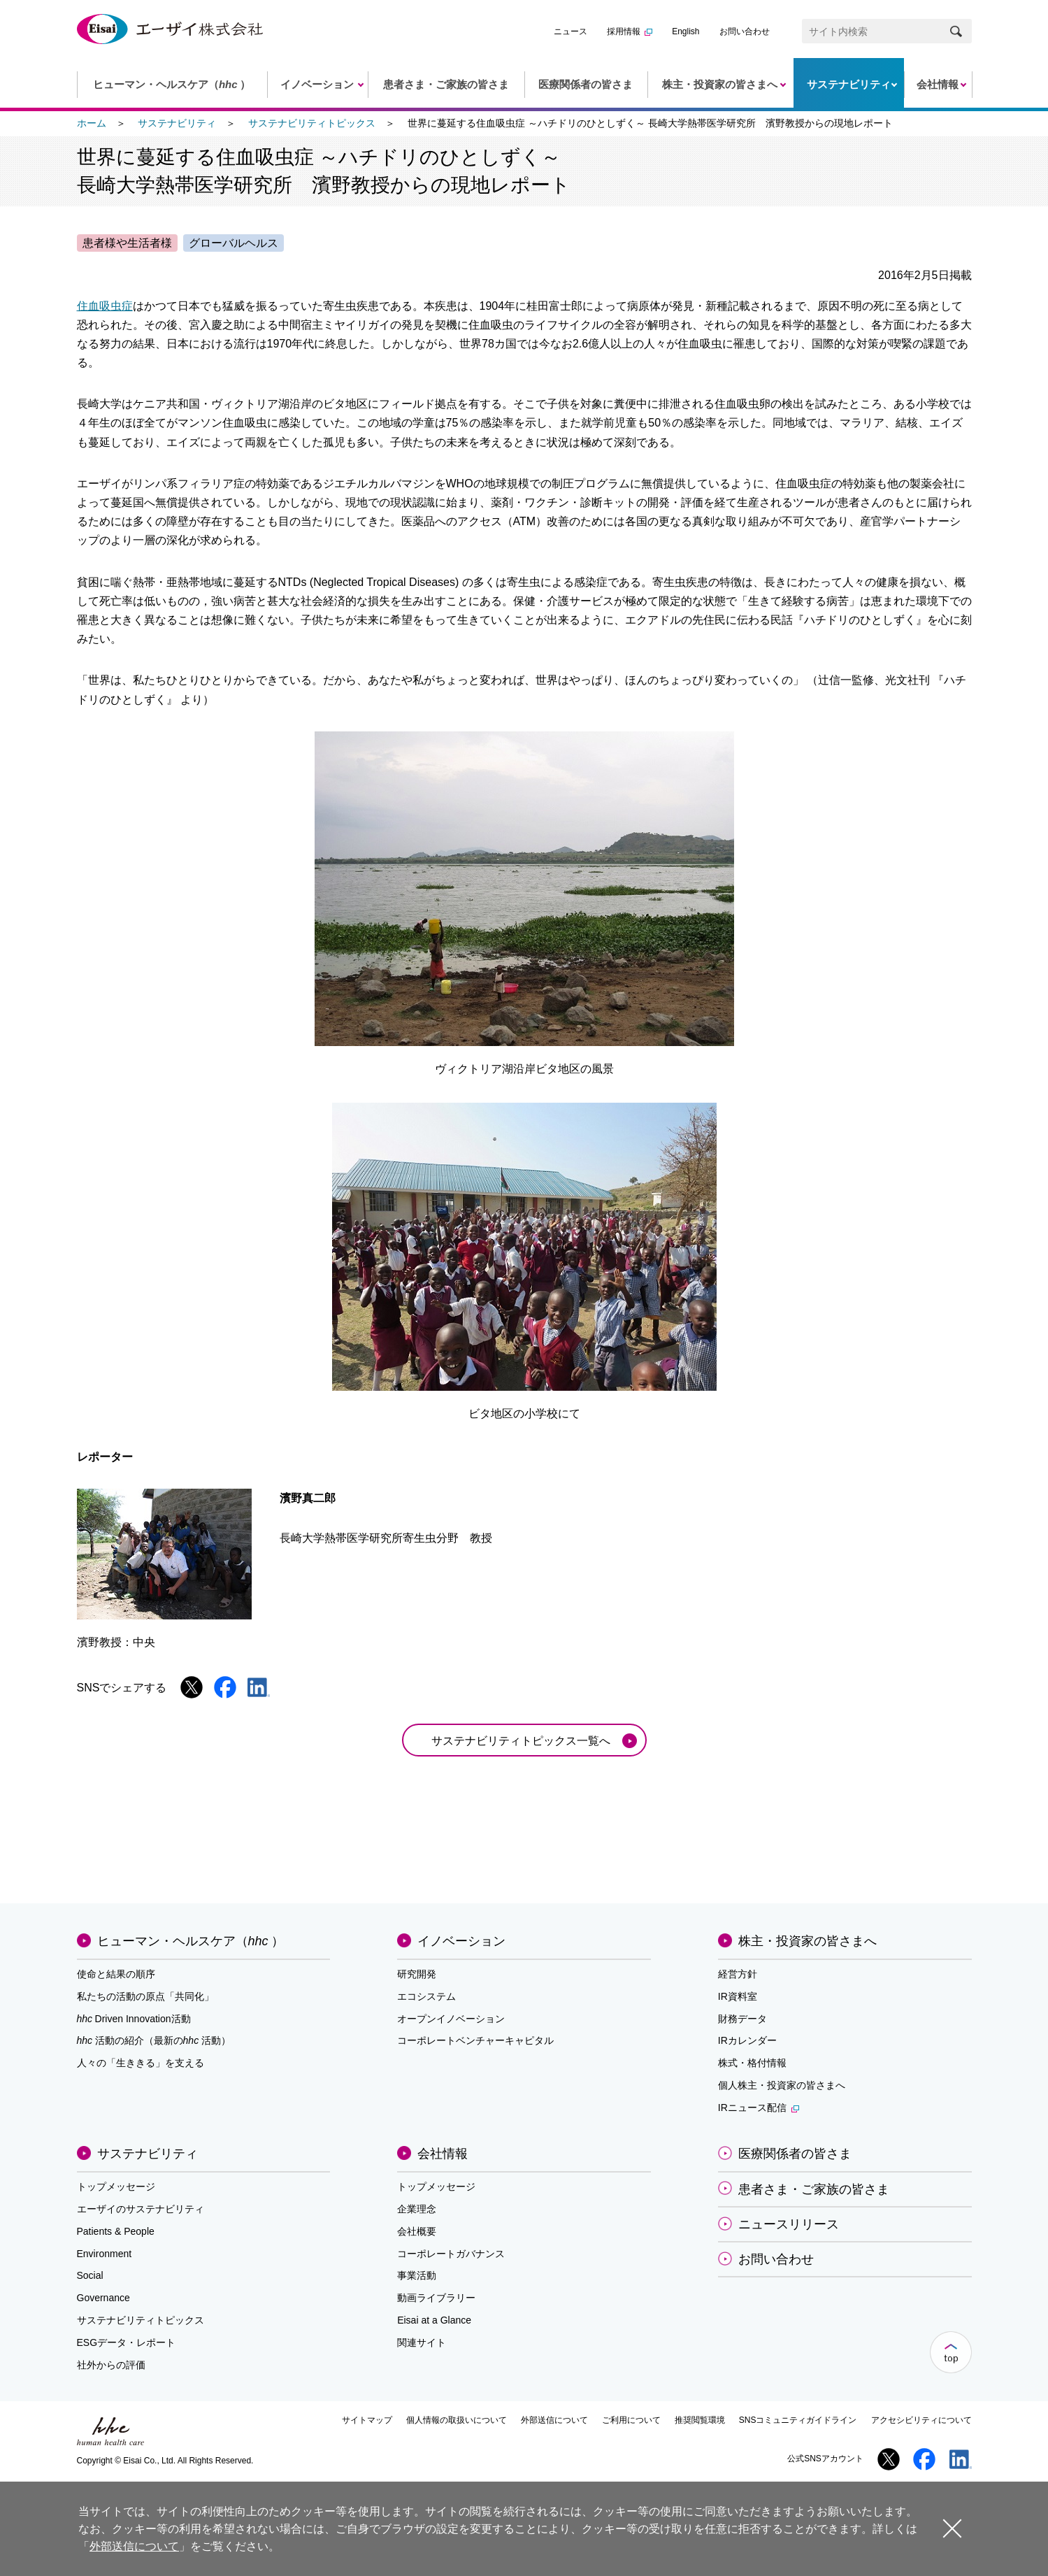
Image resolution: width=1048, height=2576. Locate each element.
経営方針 (737, 1974)
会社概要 (416, 2231)
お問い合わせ (744, 31)
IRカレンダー (747, 2040)
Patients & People (116, 2231)
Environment (104, 2253)
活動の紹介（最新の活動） (154, 2040)
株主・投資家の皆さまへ (807, 1941)
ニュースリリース (788, 2224)
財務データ (742, 2018)
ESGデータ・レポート (126, 2342)
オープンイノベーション (451, 2018)
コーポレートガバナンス (451, 2253)
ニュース (570, 31)
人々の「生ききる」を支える (140, 2062)
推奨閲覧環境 (700, 2420)
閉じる (952, 2528)
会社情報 (442, 2154)
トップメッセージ (116, 2186)
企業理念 (416, 2208)
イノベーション (461, 1941)
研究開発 (416, 1974)
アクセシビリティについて (921, 2420)
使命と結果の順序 (116, 1974)
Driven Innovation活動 (134, 2018)
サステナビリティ (177, 123)
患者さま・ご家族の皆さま (813, 2189)
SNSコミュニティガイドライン (798, 2420)
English (685, 31)
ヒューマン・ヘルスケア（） (191, 1941)
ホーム (91, 123)
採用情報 (629, 31)
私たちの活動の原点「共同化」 (145, 1996)
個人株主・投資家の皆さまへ (781, 2085)
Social (90, 2275)
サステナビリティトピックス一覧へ (520, 1741)
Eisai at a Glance (434, 2320)
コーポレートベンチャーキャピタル (475, 2040)
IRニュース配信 (758, 2107)
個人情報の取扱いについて (456, 2420)
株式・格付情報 (752, 2062)
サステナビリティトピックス (311, 123)
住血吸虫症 (105, 306)
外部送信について (554, 2420)
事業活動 (416, 2275)
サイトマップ (367, 2420)
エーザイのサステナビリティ (140, 2208)
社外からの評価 (111, 2364)
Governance (103, 2297)
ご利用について (631, 2420)
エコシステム (426, 1996)
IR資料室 (737, 1996)
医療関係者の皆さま (795, 2154)
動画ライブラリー (436, 2297)
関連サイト (421, 2342)
